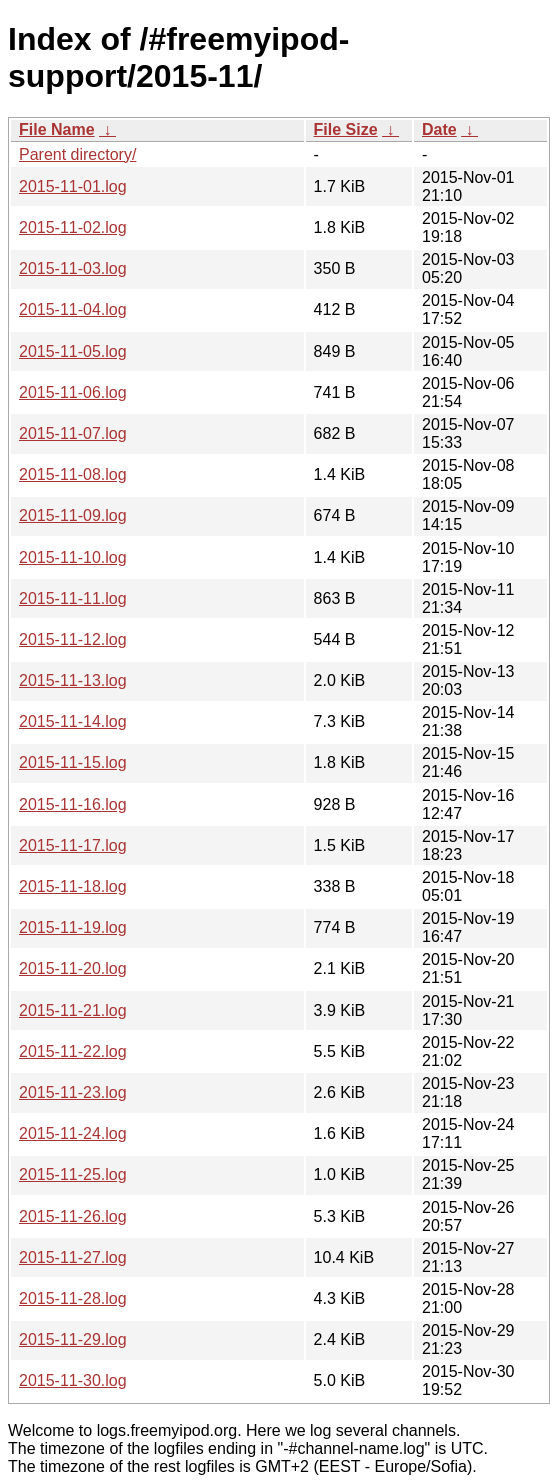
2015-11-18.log (73, 886)
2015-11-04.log (73, 309)
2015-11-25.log (73, 1174)
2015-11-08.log (73, 474)
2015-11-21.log (73, 1010)
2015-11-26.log (73, 1216)
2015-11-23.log (73, 1092)
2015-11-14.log (73, 721)
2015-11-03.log (73, 268)
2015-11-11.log (73, 598)
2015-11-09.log (73, 515)
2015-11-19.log (73, 927)
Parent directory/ (77, 154)
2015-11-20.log (73, 968)
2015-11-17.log (73, 845)
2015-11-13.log (73, 680)
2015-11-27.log (73, 1257)
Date (439, 129)
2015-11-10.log (73, 557)
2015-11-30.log (73, 1380)
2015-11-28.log (73, 1298)
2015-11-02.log (73, 227)
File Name (57, 129)
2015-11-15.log (73, 762)
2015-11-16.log (73, 804)
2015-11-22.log (73, 1051)
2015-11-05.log (73, 351)
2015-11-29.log (73, 1339)
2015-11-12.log (73, 639)
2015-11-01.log (73, 186)
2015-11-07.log (73, 433)
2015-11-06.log (73, 392)
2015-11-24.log (73, 1133)
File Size (346, 129)
